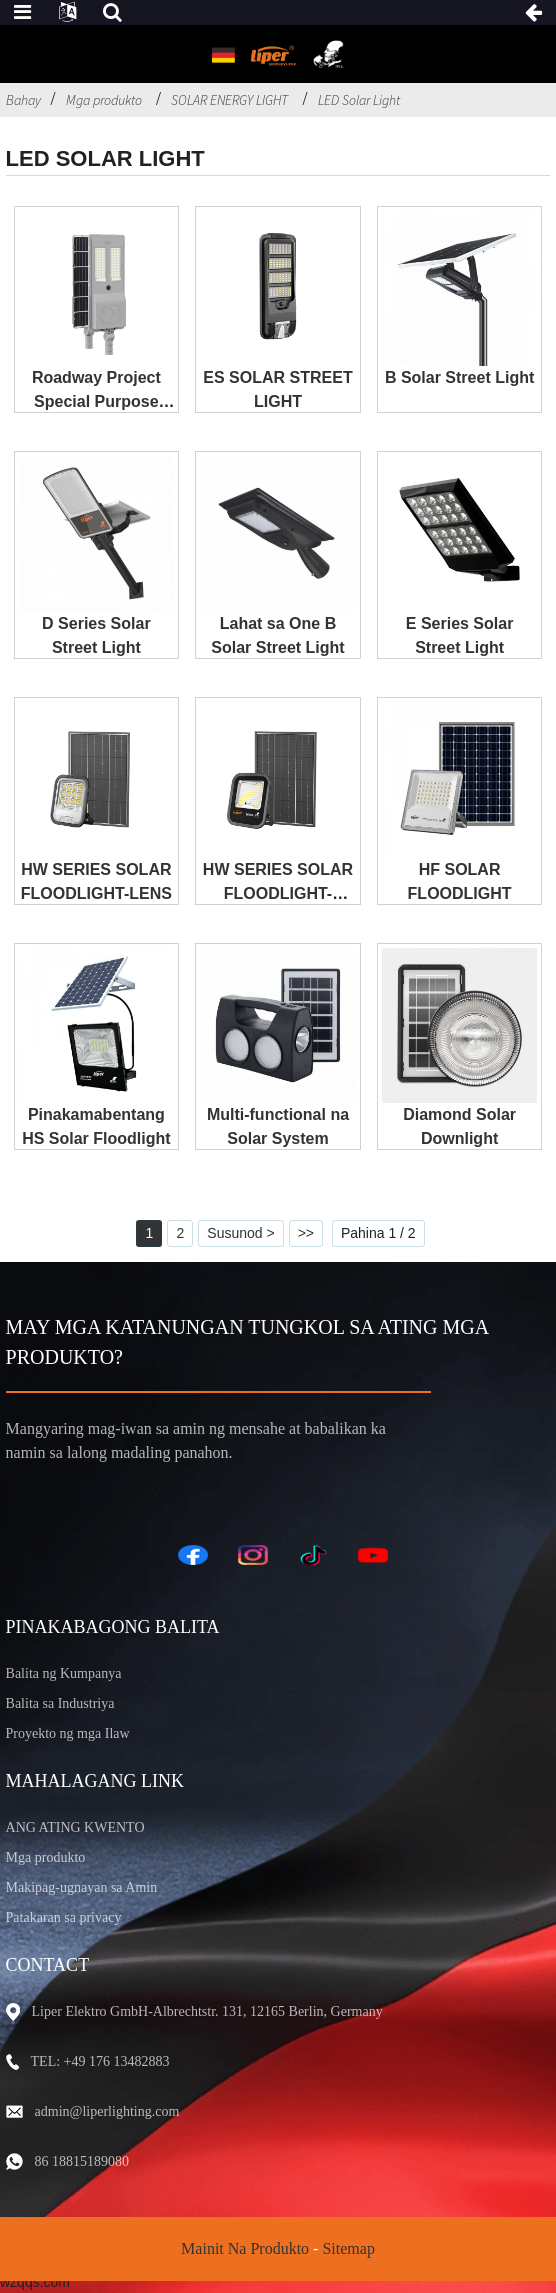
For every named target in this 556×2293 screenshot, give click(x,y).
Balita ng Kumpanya (64, 1673)
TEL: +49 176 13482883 (100, 2061)
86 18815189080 (82, 2161)
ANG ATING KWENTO (75, 1827)
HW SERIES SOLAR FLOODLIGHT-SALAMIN (278, 893)
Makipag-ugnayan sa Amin (82, 1887)
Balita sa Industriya (60, 1703)
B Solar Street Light (459, 377)
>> (306, 1233)
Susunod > (240, 1233)
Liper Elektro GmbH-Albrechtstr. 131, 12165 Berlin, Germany (207, 2011)
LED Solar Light (359, 100)
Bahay (23, 100)
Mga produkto (104, 100)
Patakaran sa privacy (64, 1917)
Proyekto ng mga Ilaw (68, 1733)
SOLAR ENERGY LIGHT (229, 100)
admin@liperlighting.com (107, 2111)
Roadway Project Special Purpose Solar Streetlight (96, 401)
